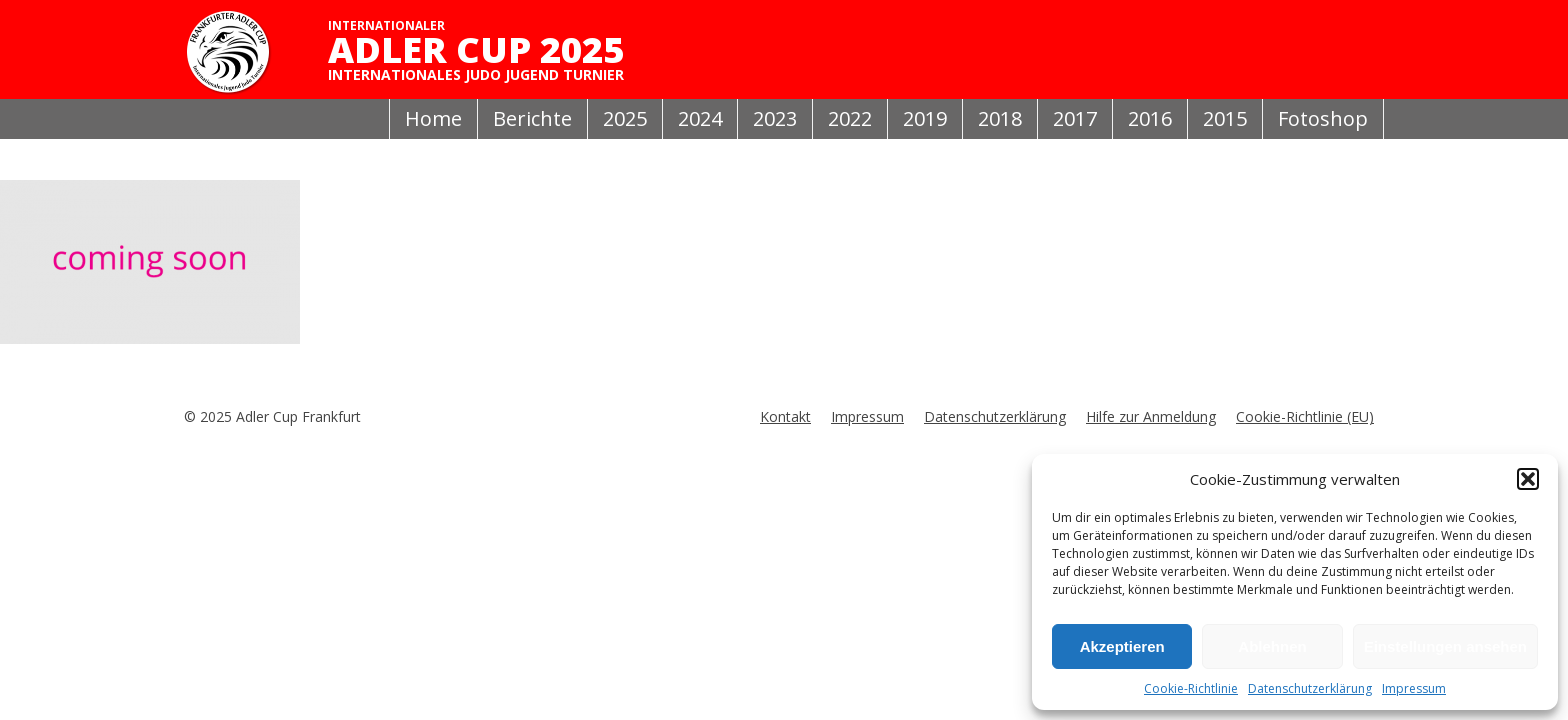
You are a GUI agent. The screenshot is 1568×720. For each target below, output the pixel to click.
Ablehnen (1272, 646)
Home (433, 118)
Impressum (1414, 688)
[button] (1528, 479)
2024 (700, 118)
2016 (1150, 118)
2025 (625, 118)
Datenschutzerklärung (1310, 688)
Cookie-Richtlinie (1191, 688)
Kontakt (785, 416)
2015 (1225, 118)
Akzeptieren (1122, 646)
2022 (850, 118)
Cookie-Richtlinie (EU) (1305, 416)
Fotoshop (1323, 118)
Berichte (532, 118)
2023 (775, 118)
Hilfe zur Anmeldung (1151, 416)
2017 (1075, 118)
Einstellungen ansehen (1445, 646)
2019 (925, 118)
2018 (1000, 118)
